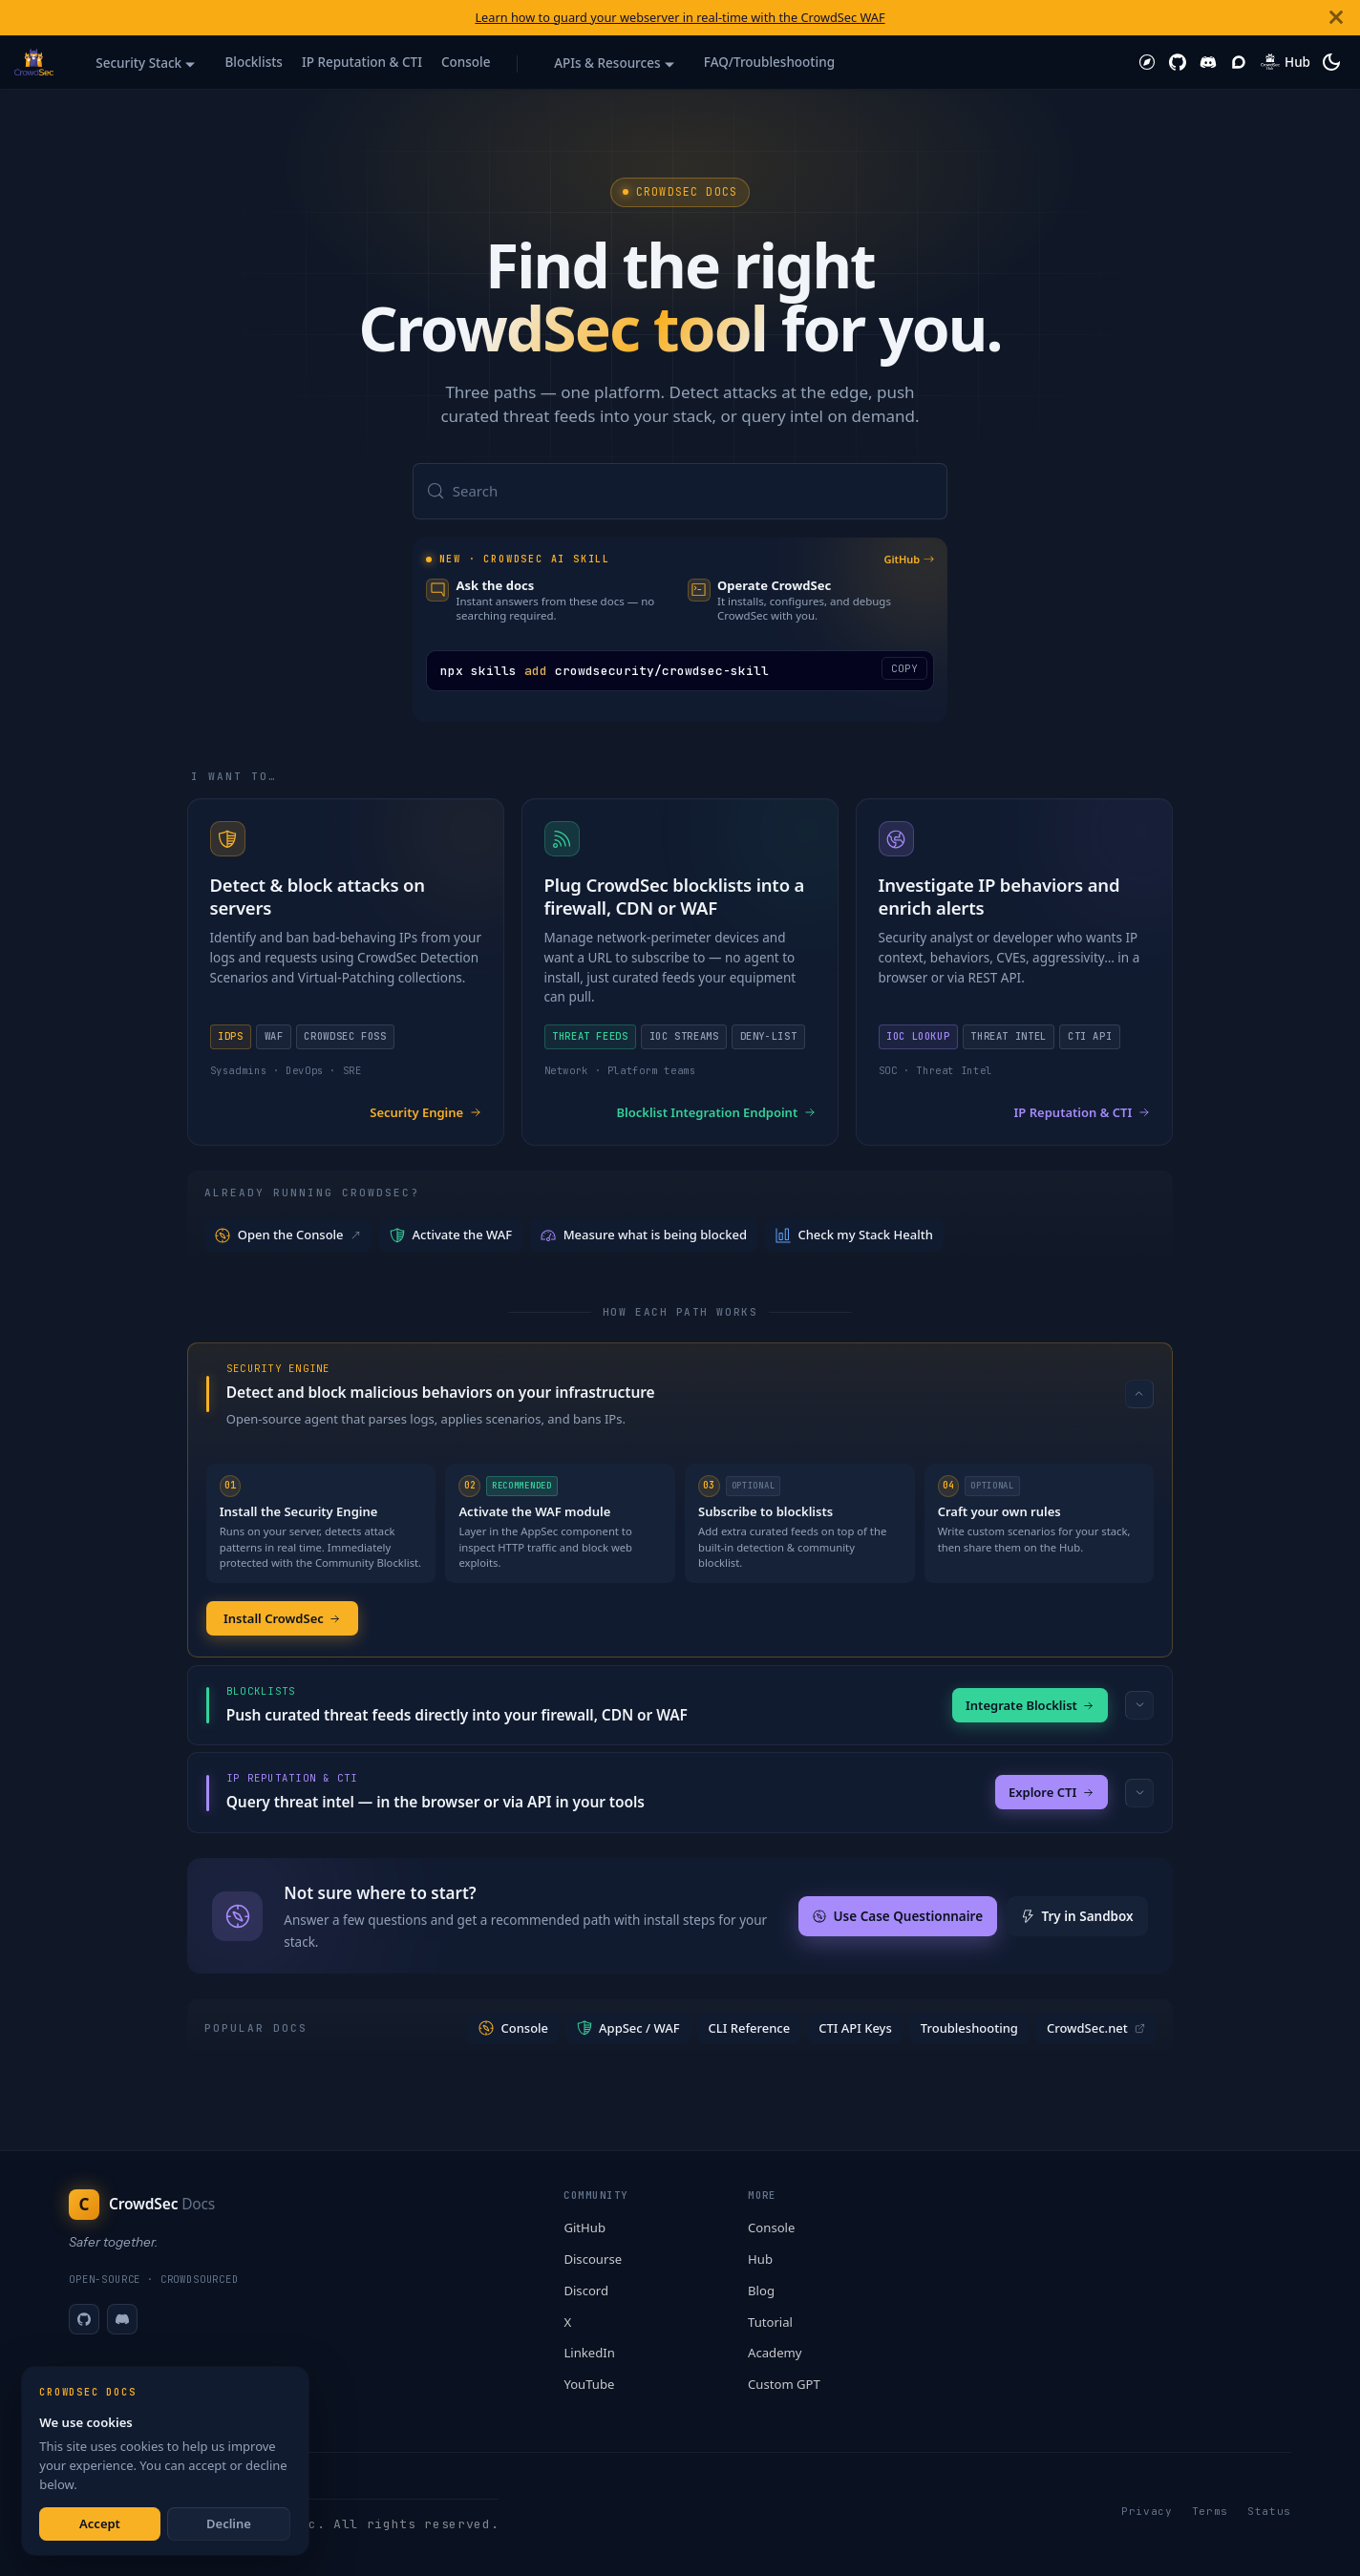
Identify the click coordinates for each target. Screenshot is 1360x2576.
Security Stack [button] (138, 63)
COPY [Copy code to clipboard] (904, 669)
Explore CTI (1051, 1794)
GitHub (908, 560)
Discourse (592, 2259)
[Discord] (122, 2319)
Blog (761, 2290)
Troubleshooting (969, 2029)
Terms (1210, 2511)
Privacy (1147, 2511)
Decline (228, 2523)
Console (466, 62)
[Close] (1336, 17)
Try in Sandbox (1077, 1918)
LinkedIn (588, 2352)
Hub (760, 2259)
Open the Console (289, 1235)
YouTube (588, 2384)
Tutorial (770, 2322)
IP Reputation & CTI (362, 62)
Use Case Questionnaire (898, 1918)
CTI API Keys (855, 2029)
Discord (585, 2290)
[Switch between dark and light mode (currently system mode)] (1331, 62)
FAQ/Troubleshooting (769, 62)
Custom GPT (784, 2384)
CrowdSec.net (1096, 2029)
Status (1269, 2511)
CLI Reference (750, 2029)
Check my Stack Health (854, 1235)
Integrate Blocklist (1030, 1706)
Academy (774, 2352)
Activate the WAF (451, 1235)
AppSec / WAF (628, 2029)
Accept (99, 2523)
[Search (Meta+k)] (680, 492)
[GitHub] (84, 2319)
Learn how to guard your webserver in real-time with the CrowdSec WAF (679, 17)
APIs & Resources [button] (607, 63)
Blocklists (253, 62)
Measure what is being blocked (644, 1235)
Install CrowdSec (282, 1619)
